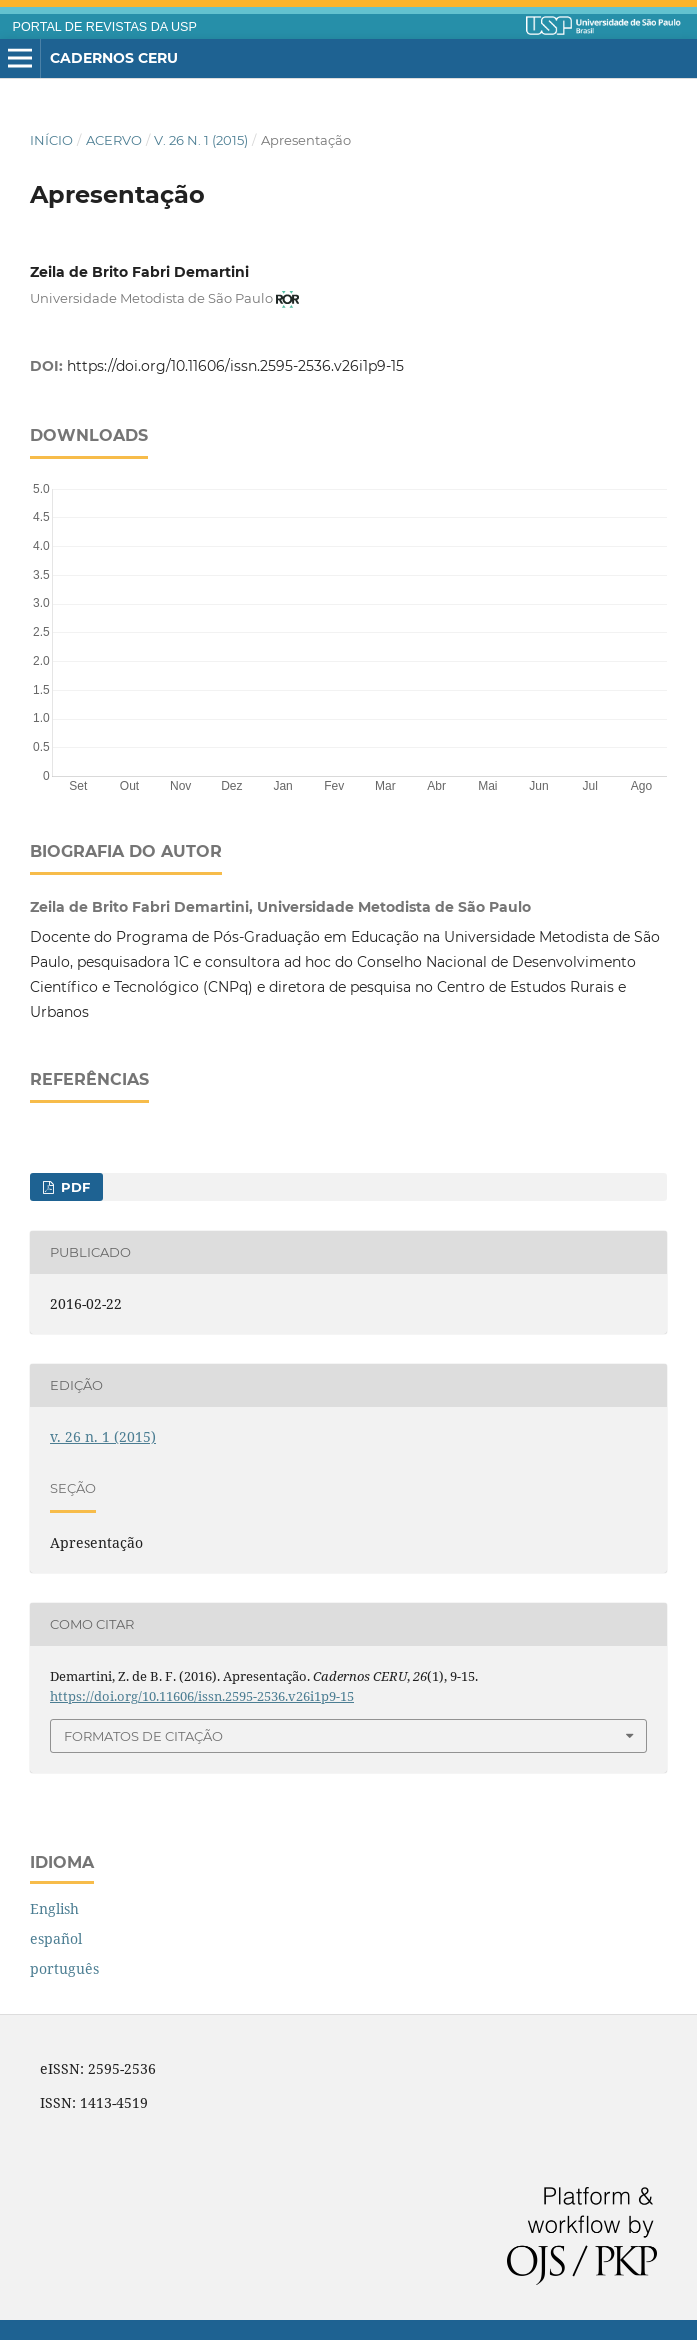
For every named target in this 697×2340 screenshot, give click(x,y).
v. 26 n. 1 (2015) (201, 140)
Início (51, 140)
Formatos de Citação (143, 1736)
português (64, 1968)
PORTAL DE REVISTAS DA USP (105, 27)
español (56, 1938)
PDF (73, 1187)
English (54, 1908)
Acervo (114, 140)
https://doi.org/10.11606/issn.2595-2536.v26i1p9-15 (235, 366)
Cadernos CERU (114, 58)
